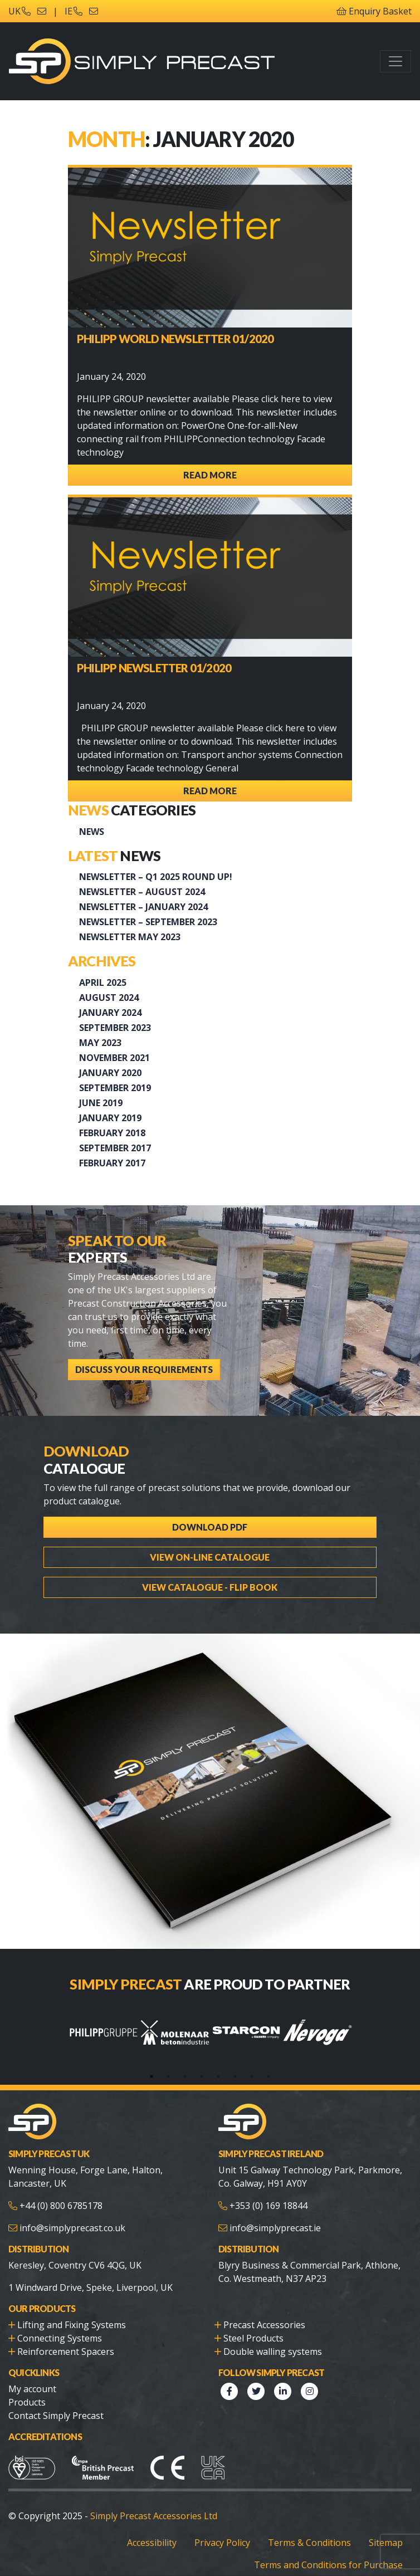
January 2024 (110, 1012)
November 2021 (114, 1058)
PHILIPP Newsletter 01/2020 (154, 667)
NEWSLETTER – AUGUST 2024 (142, 892)
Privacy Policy (222, 2542)
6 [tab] (235, 2076)
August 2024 (109, 997)
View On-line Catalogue (210, 1557)
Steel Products (253, 2338)
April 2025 (102, 982)
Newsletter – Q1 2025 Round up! (155, 877)
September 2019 (115, 1088)
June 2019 (101, 1103)
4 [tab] (201, 2076)
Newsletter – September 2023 (148, 922)
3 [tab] (185, 2076)
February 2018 (112, 1133)
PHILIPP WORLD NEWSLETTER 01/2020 (175, 338)
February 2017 (112, 1163)
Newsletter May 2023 (129, 937)
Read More (210, 475)
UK (19, 11)
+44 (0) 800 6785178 (60, 2205)
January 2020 (110, 1073)
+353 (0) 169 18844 (268, 2205)
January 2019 (110, 1118)
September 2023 (115, 1027)
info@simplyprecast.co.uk (72, 2228)
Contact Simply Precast (56, 2415)
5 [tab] (218, 2076)
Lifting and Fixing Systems (71, 2325)
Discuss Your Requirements (144, 1369)
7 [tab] (251, 2076)
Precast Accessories (264, 2325)
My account (32, 2389)
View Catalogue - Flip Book (209, 1587)
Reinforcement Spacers (65, 2351)
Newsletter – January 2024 (143, 907)
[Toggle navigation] (395, 61)
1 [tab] (151, 2076)
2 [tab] (168, 2076)
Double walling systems (272, 2351)
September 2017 (115, 1148)
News (91, 831)
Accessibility (152, 2542)
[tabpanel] (103, 2032)
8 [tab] (268, 2076)
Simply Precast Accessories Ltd (153, 2516)
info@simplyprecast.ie (275, 2228)
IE (73, 11)
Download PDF (209, 1527)
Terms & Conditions (309, 2542)
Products (27, 2402)
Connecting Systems (59, 2338)
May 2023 (100, 1043)
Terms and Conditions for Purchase (328, 2565)
